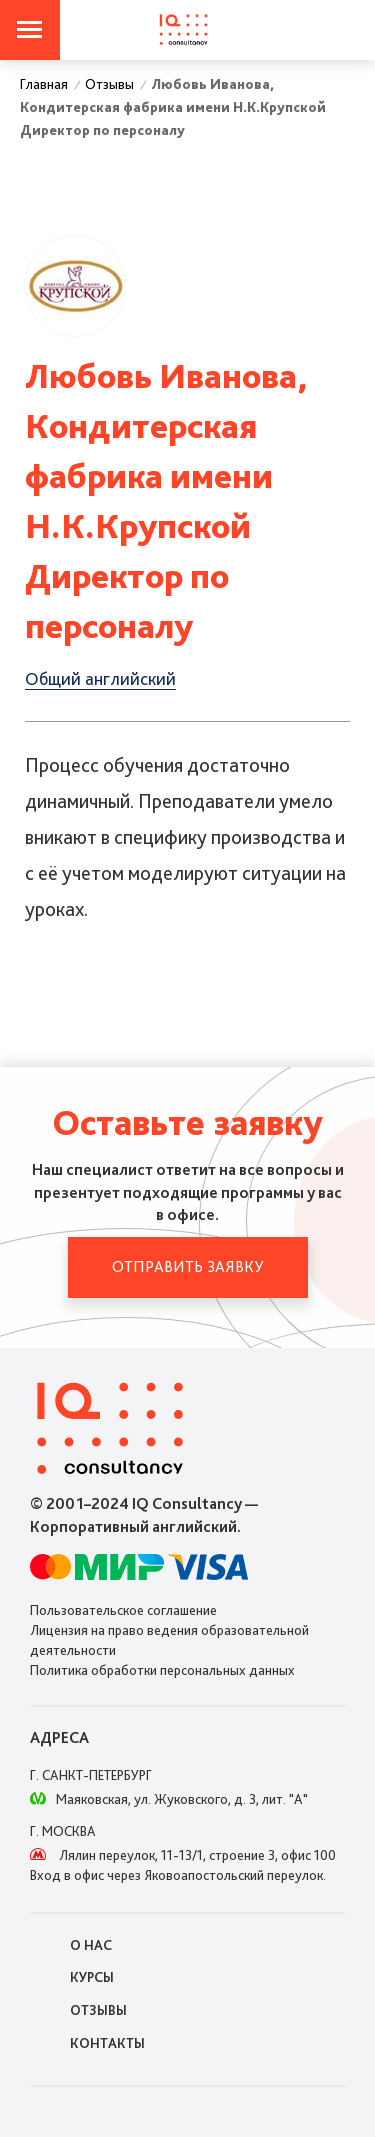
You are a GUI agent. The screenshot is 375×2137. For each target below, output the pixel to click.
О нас (91, 1945)
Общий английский (100, 678)
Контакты (107, 2043)
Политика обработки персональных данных (162, 1670)
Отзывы (98, 2010)
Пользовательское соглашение (123, 1610)
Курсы (92, 1977)
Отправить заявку (187, 1266)
